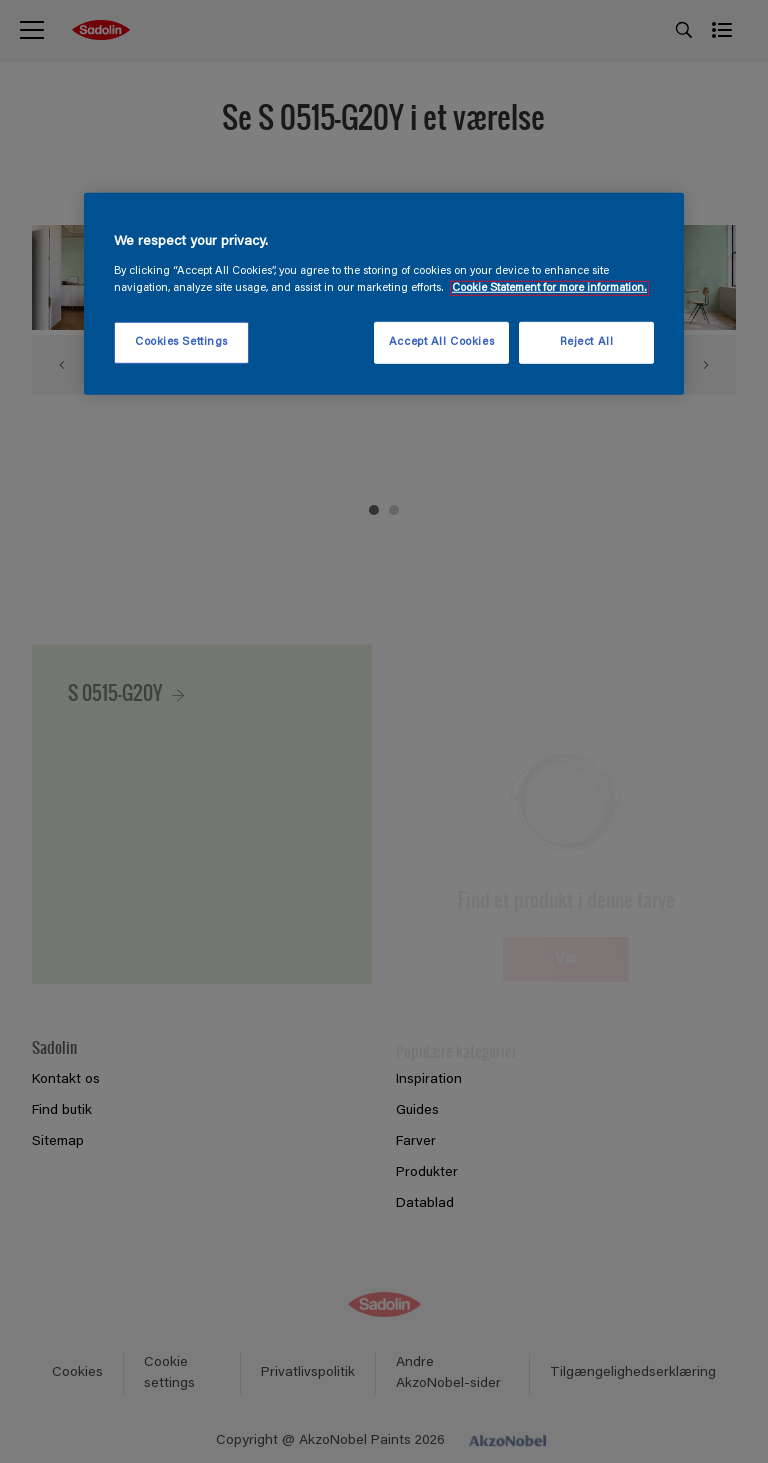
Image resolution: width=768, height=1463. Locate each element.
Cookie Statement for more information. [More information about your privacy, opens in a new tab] (549, 288)
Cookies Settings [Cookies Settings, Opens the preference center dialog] (181, 342)
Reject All (587, 342)
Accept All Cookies (441, 342)
